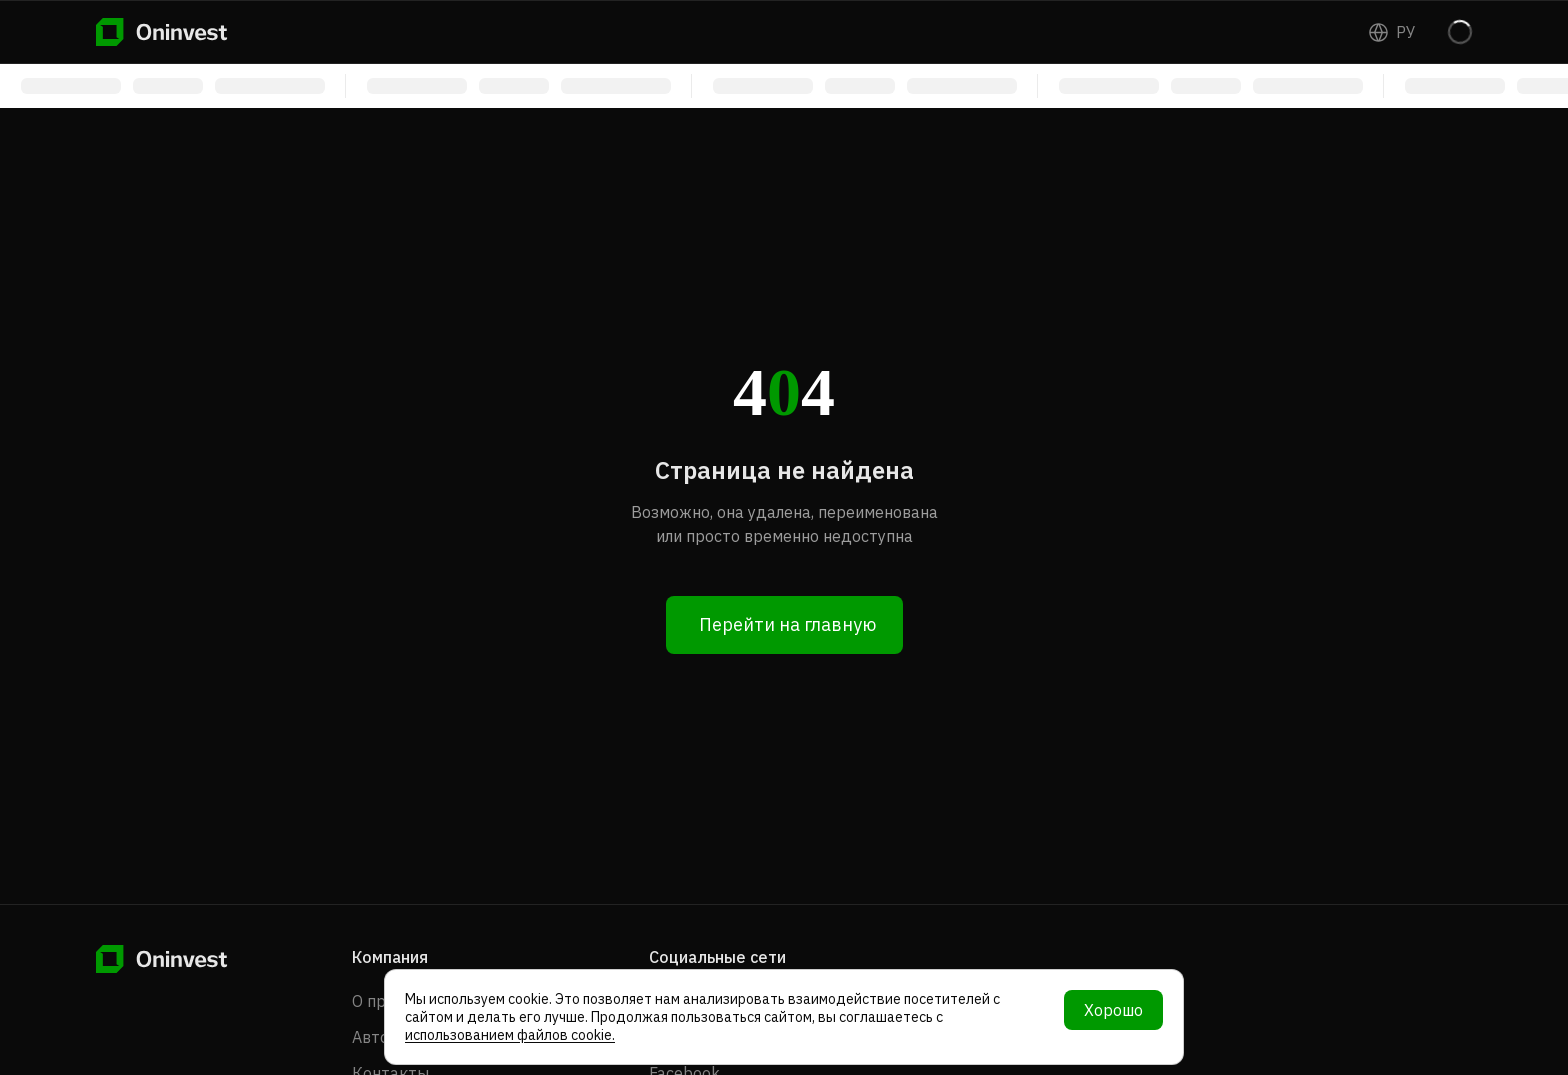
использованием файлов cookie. (510, 1035)
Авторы (381, 1037)
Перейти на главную (787, 624)
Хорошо (1113, 1010)
